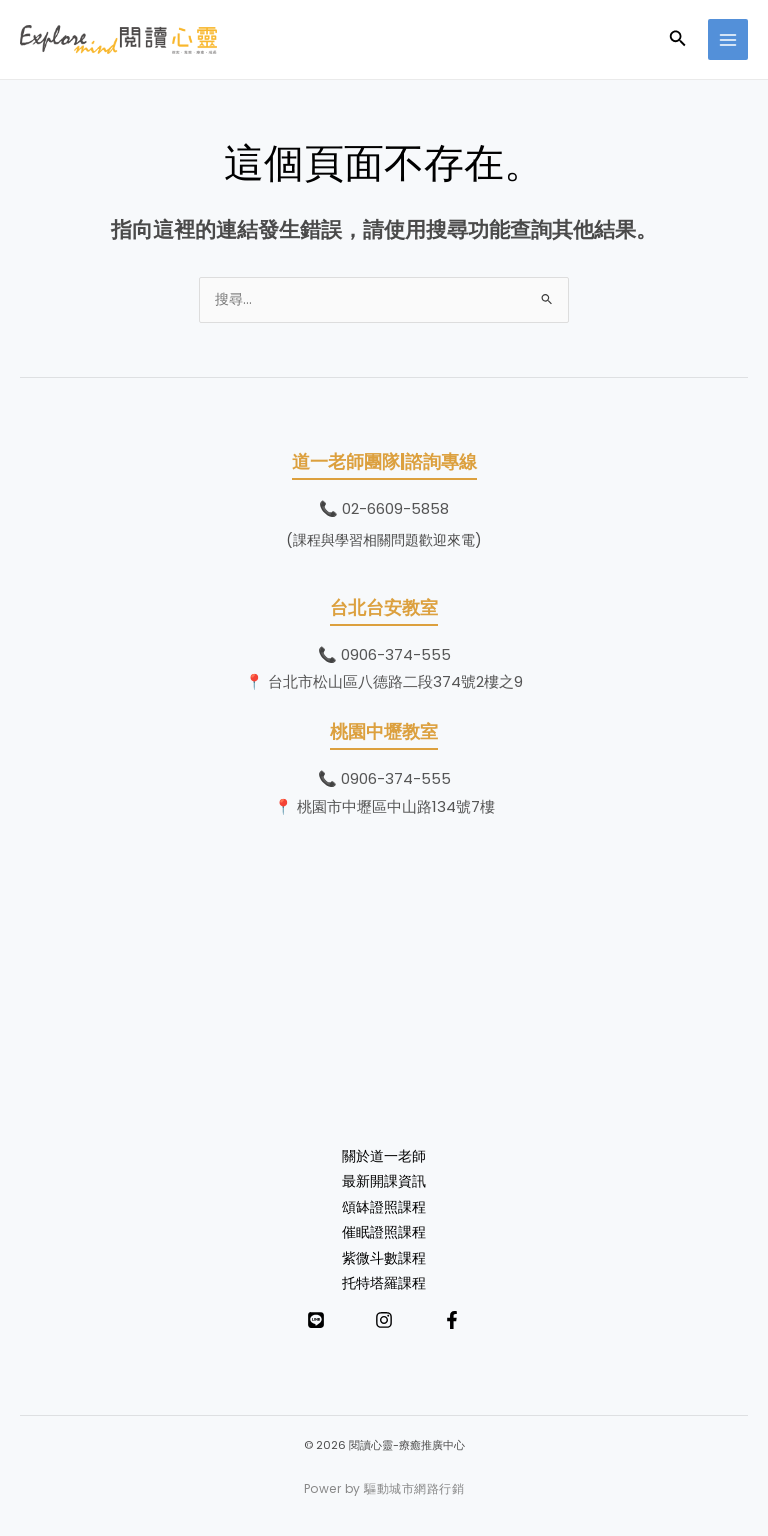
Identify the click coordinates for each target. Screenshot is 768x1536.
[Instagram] (384, 1320)
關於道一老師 (384, 1156)
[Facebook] (452, 1320)
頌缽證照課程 (384, 1207)
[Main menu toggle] (728, 39)
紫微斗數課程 (384, 1258)
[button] (678, 40)
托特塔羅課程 (384, 1283)
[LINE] (316, 1320)
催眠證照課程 (384, 1232)
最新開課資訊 (384, 1181)
